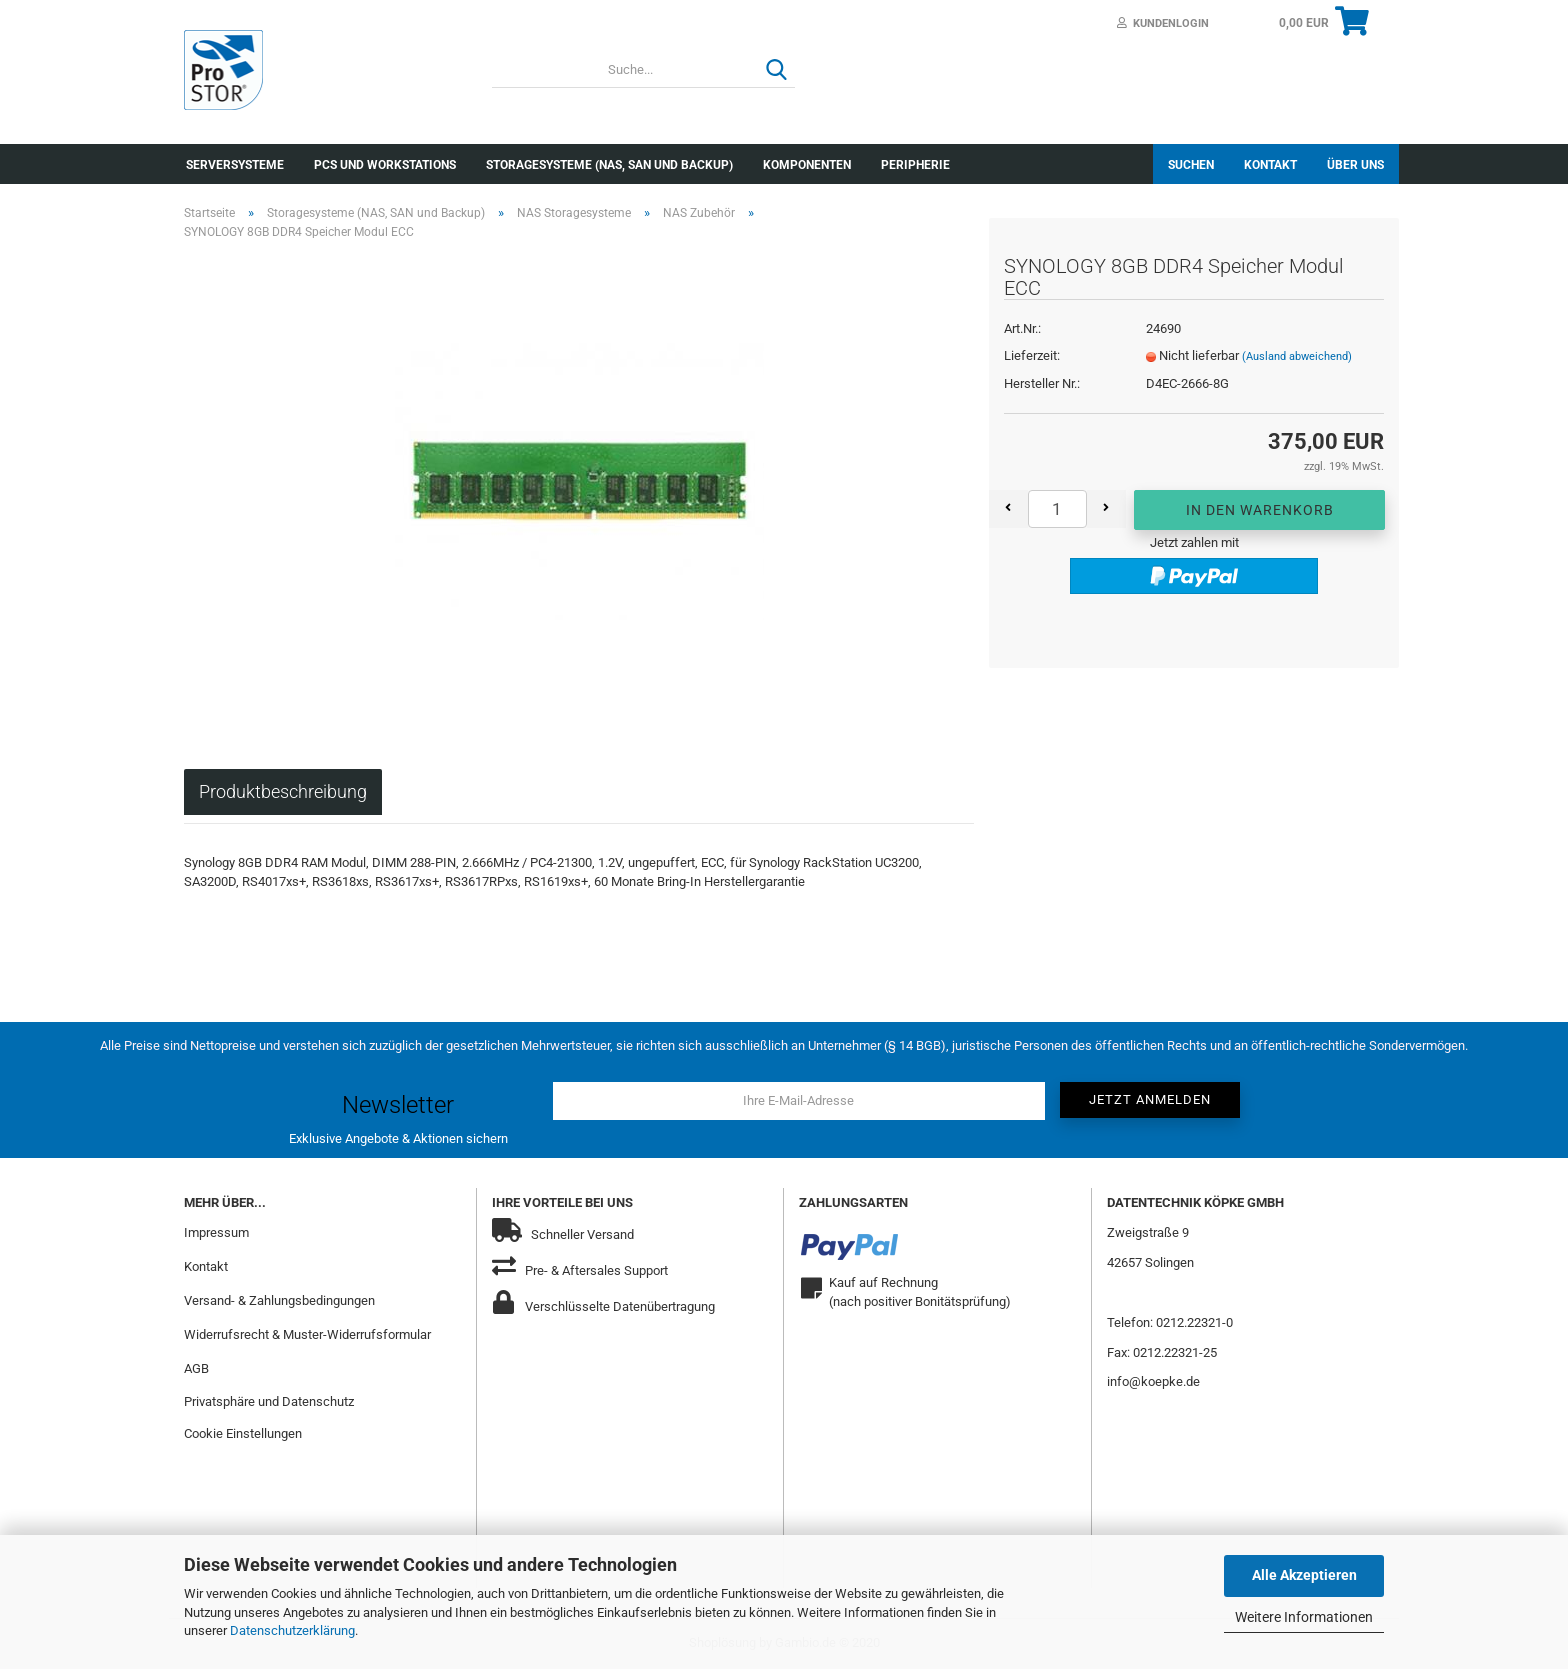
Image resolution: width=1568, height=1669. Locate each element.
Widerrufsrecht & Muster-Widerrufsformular (307, 1334)
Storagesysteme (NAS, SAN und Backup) (609, 165)
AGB (196, 1368)
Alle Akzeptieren (1304, 1575)
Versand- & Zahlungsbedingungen (279, 1300)
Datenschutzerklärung (292, 1630)
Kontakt (1270, 165)
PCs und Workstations (385, 165)
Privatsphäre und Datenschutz (269, 1401)
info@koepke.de (1153, 1381)
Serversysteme (235, 165)
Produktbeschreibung (283, 791)
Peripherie (915, 165)
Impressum (216, 1232)
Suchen (1191, 165)
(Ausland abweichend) (1297, 356)
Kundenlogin (1163, 23)
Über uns (1355, 165)
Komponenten (807, 165)
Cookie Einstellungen (243, 1433)
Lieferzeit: (1032, 355)
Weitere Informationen (1304, 1617)
